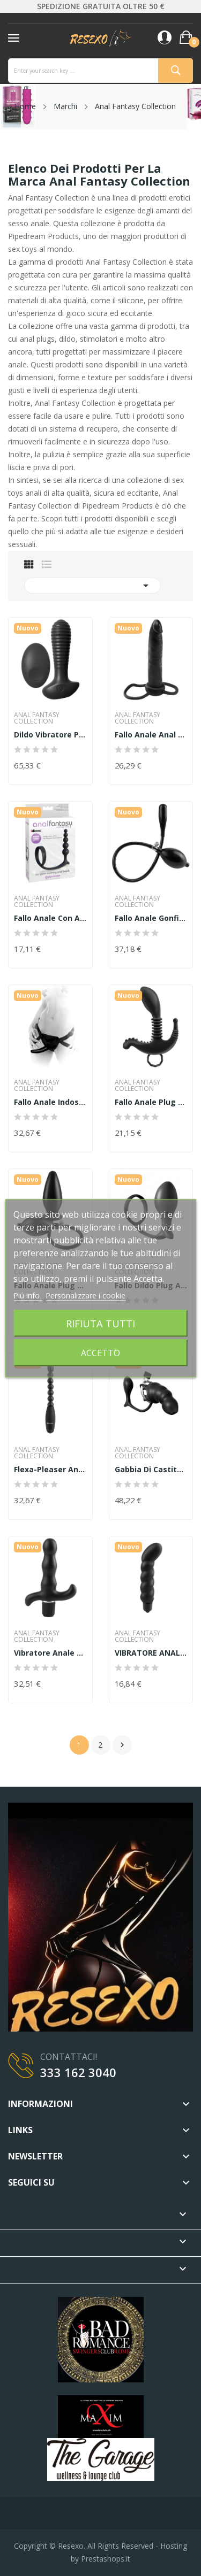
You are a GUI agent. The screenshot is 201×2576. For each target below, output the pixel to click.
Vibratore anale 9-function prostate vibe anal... (50, 1653)
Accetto (100, 1352)
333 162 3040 (78, 2072)
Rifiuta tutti (100, 1322)
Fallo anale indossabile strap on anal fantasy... (50, 1102)
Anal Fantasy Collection (36, 718)
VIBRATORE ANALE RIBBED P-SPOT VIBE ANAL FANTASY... (151, 1653)
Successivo (122, 1745)
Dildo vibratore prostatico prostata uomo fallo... (50, 735)
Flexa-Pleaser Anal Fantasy (50, 1469)
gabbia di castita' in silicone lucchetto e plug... (151, 1469)
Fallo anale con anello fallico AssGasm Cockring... (50, 918)
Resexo (71, 2546)
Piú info (27, 1295)
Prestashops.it (105, 2559)
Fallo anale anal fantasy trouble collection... (151, 735)
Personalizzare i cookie (85, 1295)
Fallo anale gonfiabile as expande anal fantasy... (151, 918)
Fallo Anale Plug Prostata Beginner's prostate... (151, 1102)
